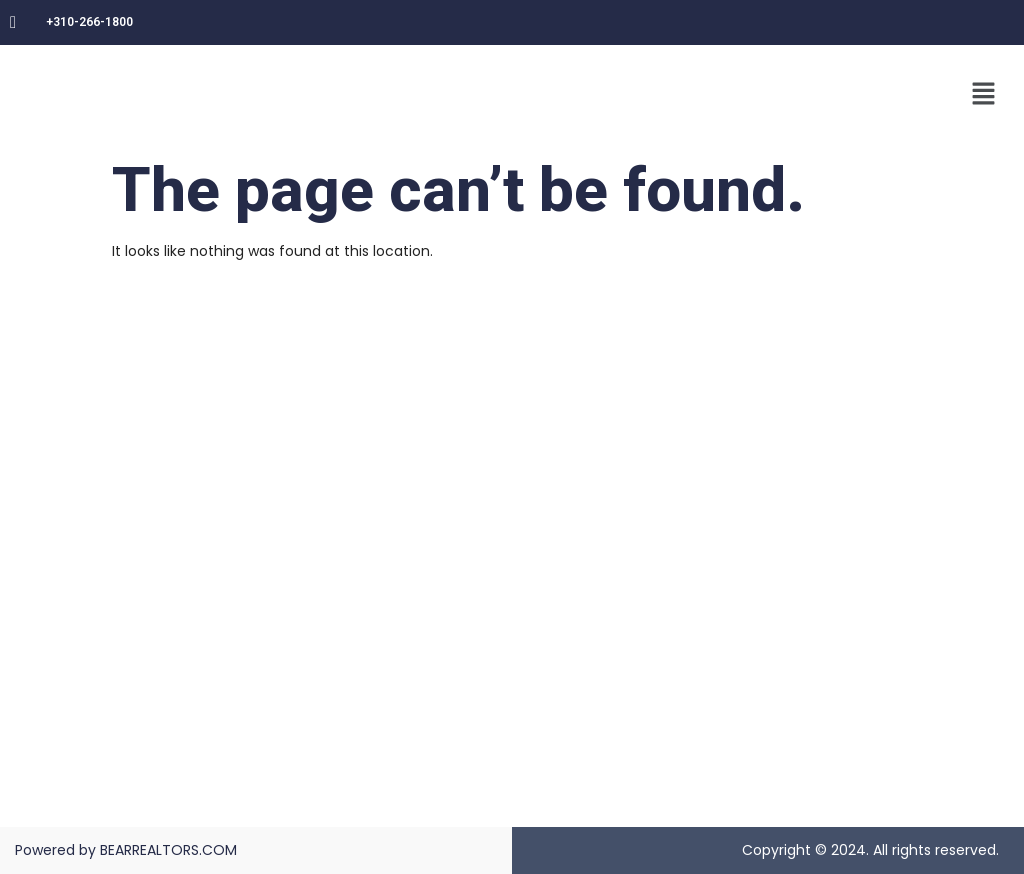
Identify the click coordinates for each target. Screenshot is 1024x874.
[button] (984, 95)
